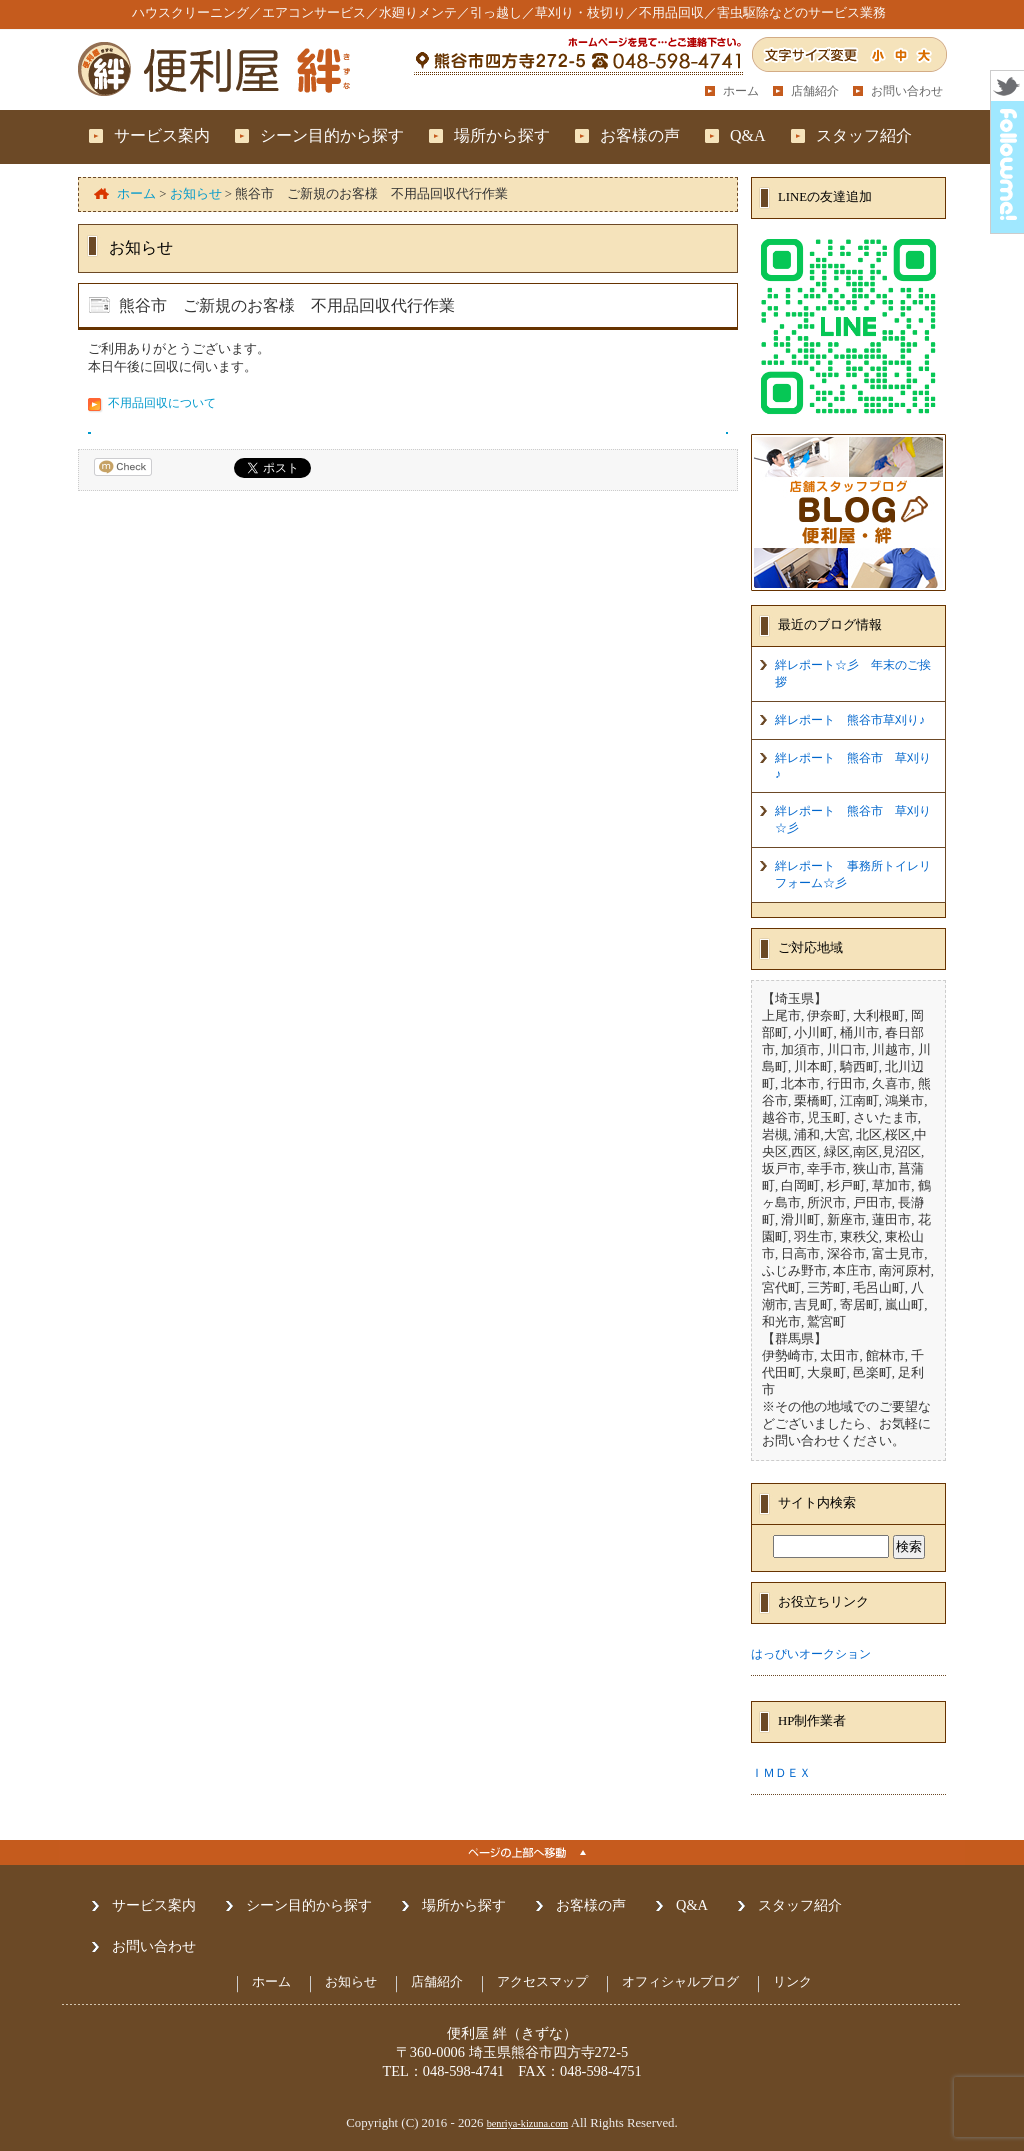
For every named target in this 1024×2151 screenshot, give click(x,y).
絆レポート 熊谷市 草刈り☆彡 (853, 819)
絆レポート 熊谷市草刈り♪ (850, 720)
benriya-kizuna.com (528, 2123)
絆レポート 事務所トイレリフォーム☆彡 (853, 874)
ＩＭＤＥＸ (781, 1773)
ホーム (741, 91)
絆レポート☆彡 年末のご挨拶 (853, 673)
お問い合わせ (907, 91)
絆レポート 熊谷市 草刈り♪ (853, 766)
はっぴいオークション (811, 1654)
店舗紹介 (815, 91)
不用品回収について (162, 403)
